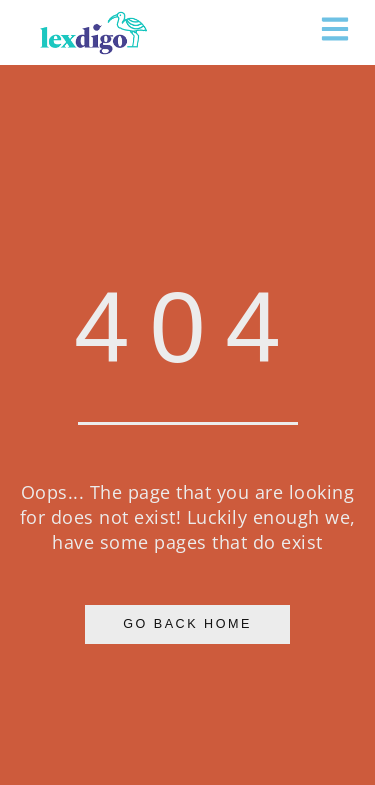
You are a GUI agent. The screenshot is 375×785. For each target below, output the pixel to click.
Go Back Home (187, 624)
